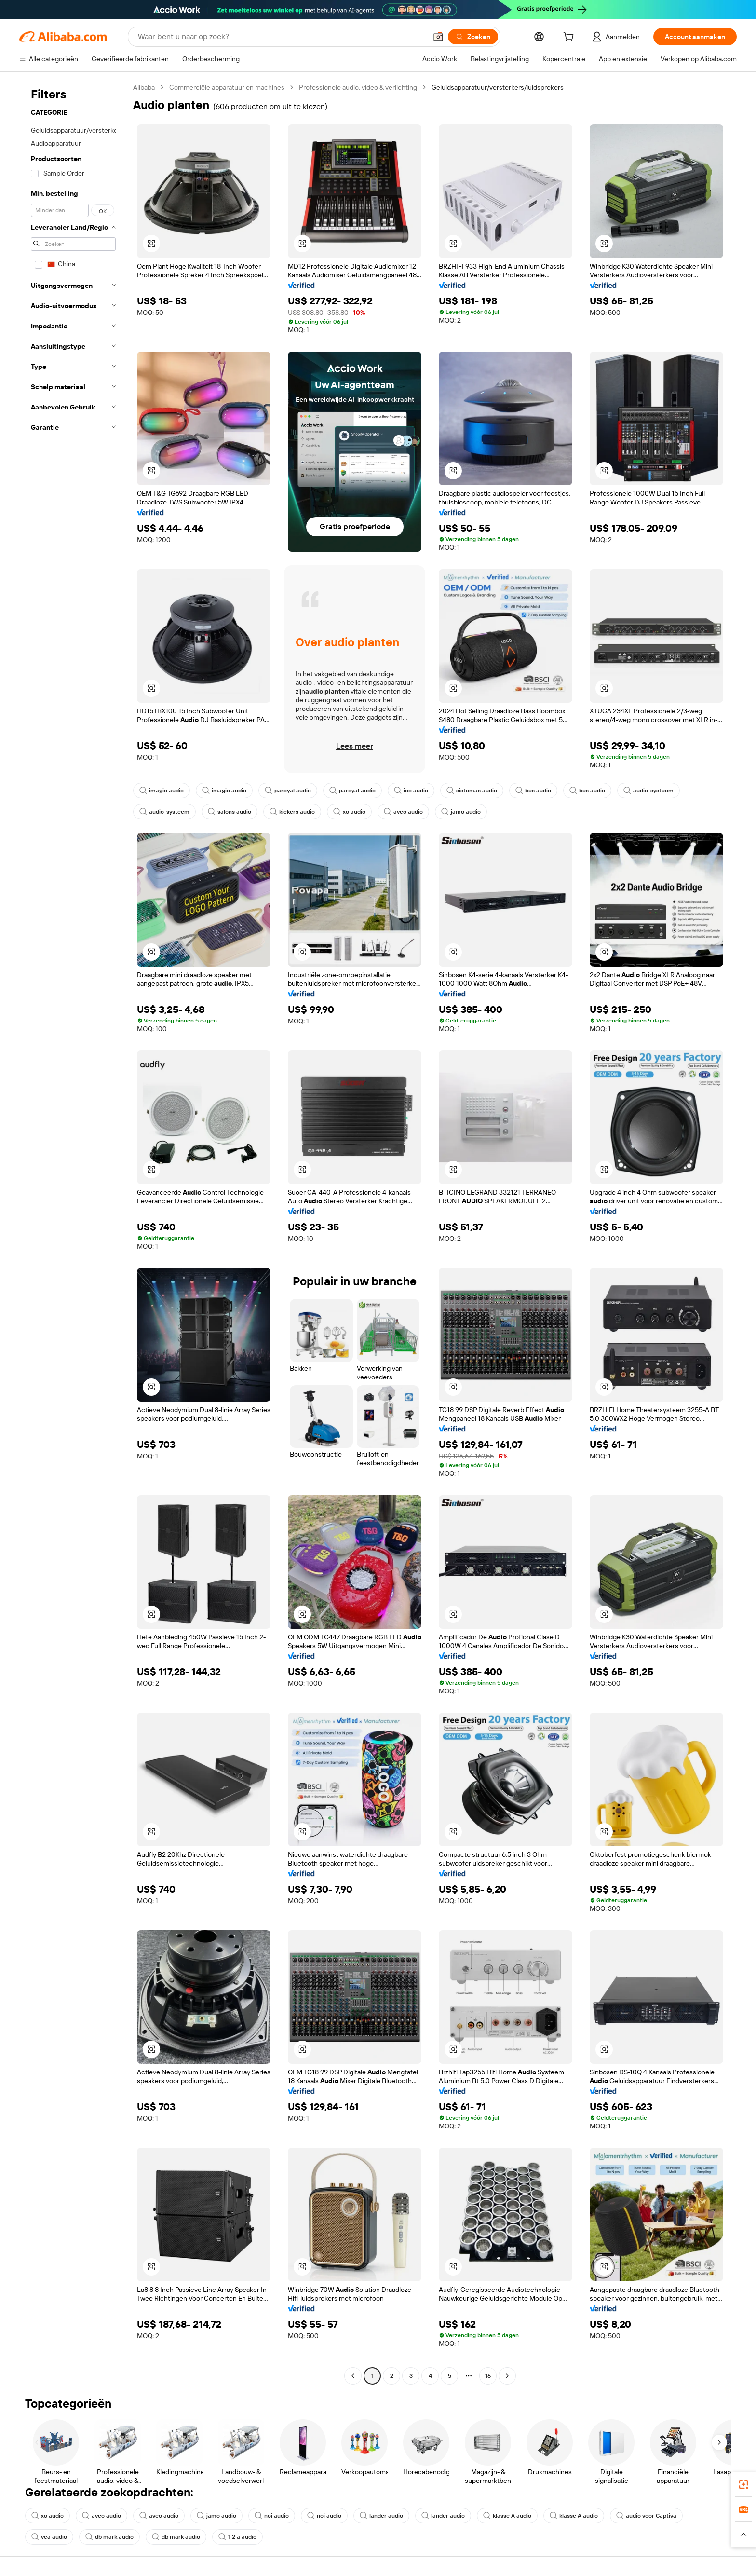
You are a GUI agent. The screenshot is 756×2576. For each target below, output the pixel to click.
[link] (743, 2484)
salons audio (229, 812)
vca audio (49, 2537)
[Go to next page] (507, 2376)
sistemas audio (471, 790)
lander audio (381, 2516)
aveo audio (403, 812)
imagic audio (161, 790)
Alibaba (144, 87)
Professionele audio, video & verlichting (358, 87)
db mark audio (109, 2537)
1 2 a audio (237, 2537)
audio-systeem (648, 790)
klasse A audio (507, 2516)
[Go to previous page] (353, 2376)
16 (488, 2375)
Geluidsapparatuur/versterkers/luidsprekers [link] (498, 87)
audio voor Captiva (646, 2516)
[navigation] (73, 1232)
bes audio (533, 790)
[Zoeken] (473, 36)
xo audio (349, 812)
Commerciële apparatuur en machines (226, 87)
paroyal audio (288, 790)
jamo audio (461, 812)
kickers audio (292, 812)
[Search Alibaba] (281, 36)
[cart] (570, 38)
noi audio (272, 2516)
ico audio (411, 790)
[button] (438, 36)
